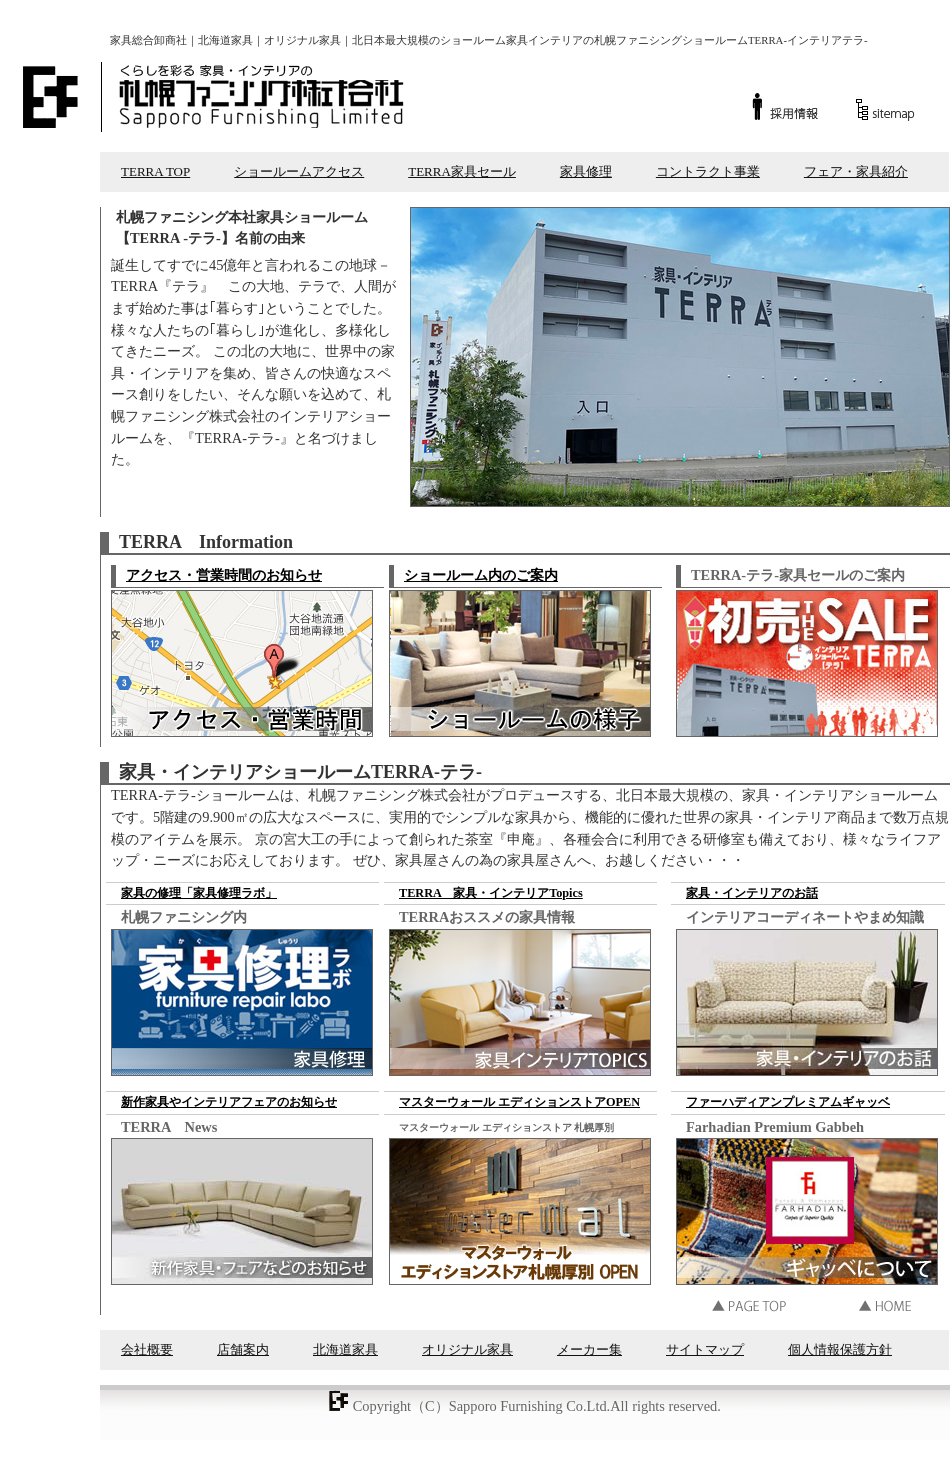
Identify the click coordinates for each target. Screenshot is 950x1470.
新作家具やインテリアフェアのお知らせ (229, 1102)
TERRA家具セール (462, 171)
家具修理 (586, 171)
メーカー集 (589, 1349)
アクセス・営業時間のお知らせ (224, 575)
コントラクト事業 (708, 171)
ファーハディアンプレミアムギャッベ (788, 1102)
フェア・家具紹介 (856, 171)
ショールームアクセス (299, 171)
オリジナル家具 (467, 1349)
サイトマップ (705, 1349)
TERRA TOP (155, 171)
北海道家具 (345, 1349)
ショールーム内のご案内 (481, 575)
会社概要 (147, 1349)
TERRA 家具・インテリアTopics (491, 893)
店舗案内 (243, 1349)
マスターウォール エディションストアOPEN (519, 1102)
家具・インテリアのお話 (752, 893)
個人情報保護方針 (840, 1349)
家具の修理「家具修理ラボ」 (199, 893)
